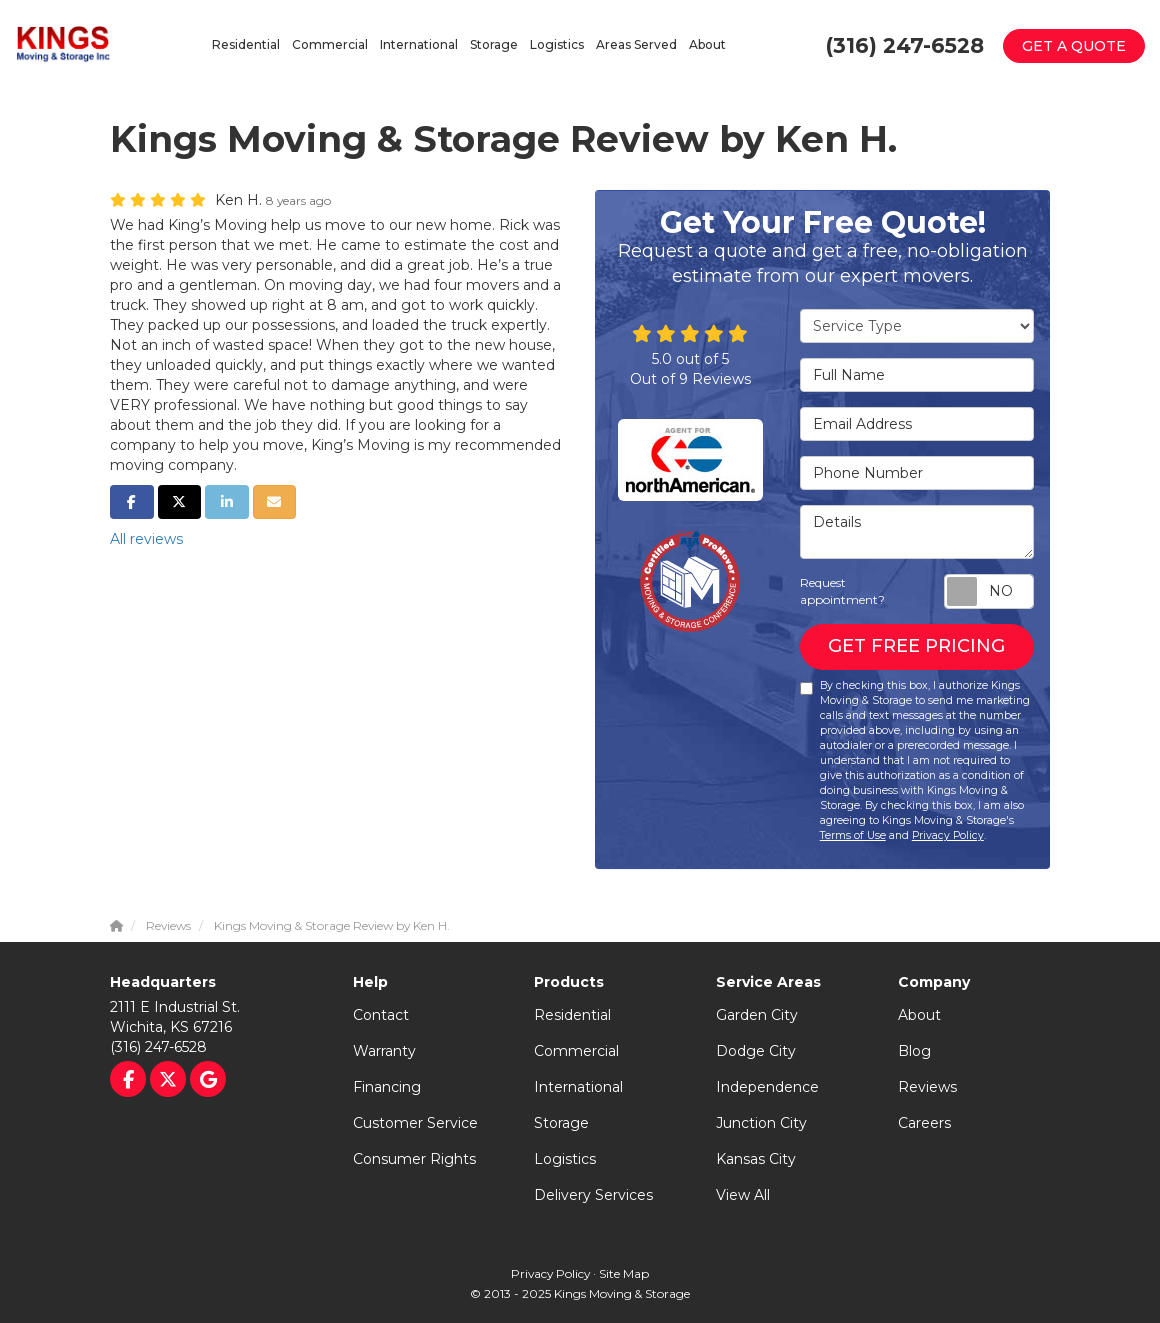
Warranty (384, 1051)
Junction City (761, 1123)
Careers (924, 1123)
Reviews (927, 1087)
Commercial (576, 1051)
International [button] (419, 44)
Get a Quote (1074, 46)
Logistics (565, 1159)
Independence (767, 1087)
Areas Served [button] (636, 44)
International (578, 1087)
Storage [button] (494, 44)
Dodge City (756, 1051)
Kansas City (756, 1159)
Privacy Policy (948, 835)
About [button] (707, 44)
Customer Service (415, 1123)
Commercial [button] (330, 44)
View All (743, 1195)
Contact (381, 1015)
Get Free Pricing (916, 646)
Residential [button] (246, 44)
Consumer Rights (414, 1159)
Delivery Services (593, 1195)
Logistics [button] (557, 44)
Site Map (624, 1273)
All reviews (146, 539)
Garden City (757, 1015)
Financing (387, 1087)
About (919, 1015)
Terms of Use (853, 835)
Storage (561, 1123)
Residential (572, 1015)
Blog (914, 1051)
